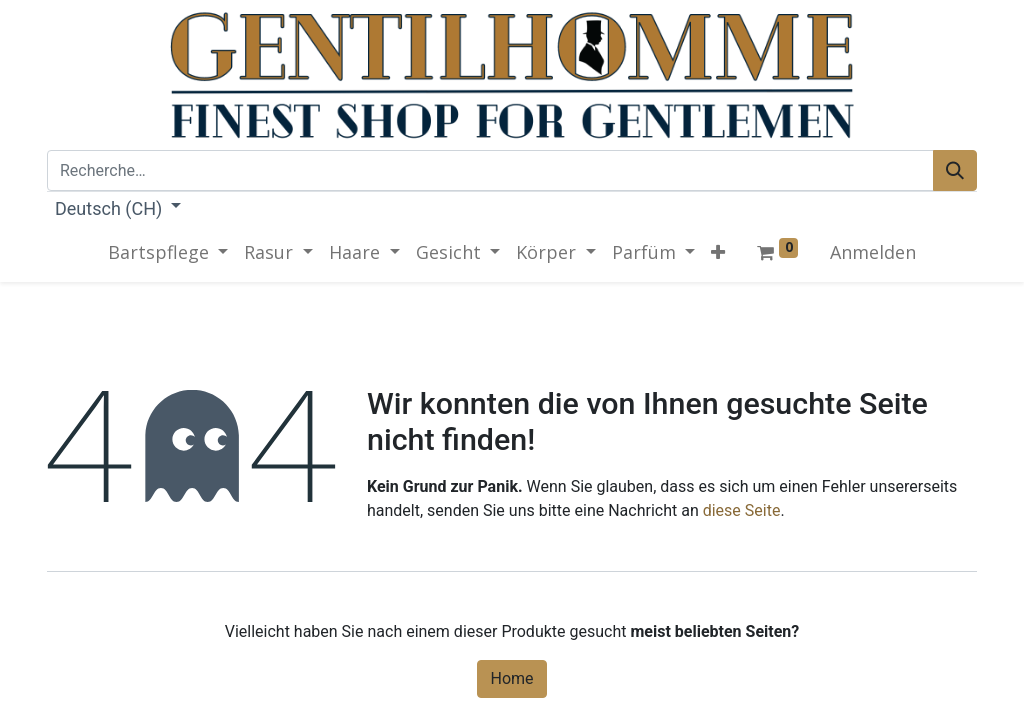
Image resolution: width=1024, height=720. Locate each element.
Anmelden (873, 252)
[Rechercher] (955, 170)
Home (511, 678)
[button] (718, 252)
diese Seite (742, 510)
